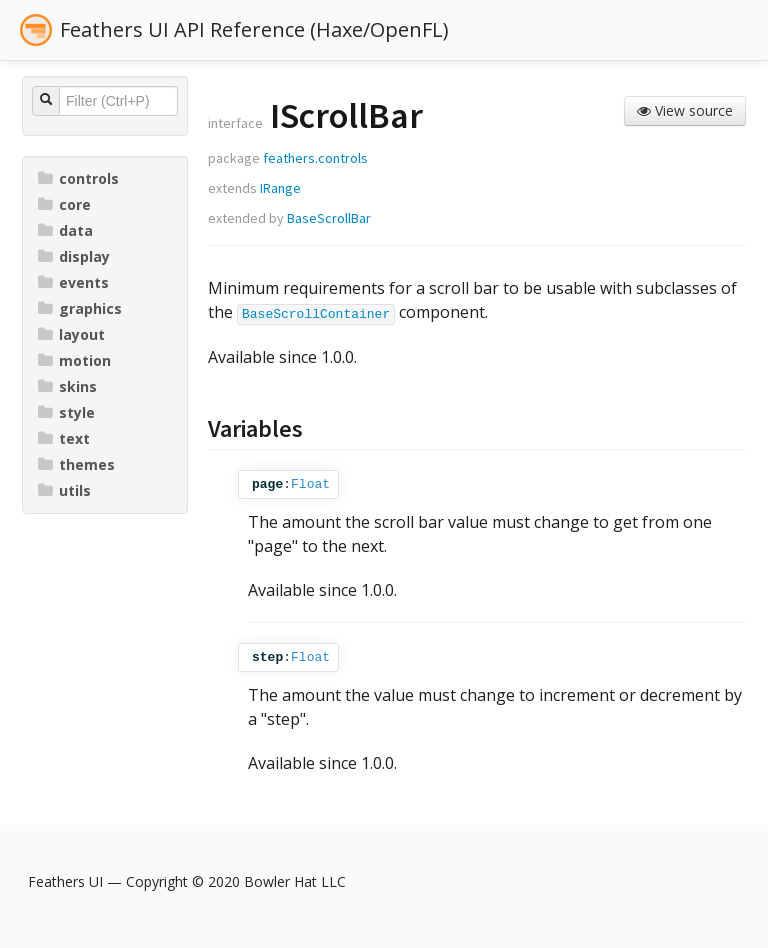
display (74, 256)
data (65, 230)
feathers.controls (315, 158)
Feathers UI (65, 881)
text (64, 438)
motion (74, 360)
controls (78, 178)
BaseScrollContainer (316, 314)
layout (71, 334)
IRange (280, 188)
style (66, 412)
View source (685, 110)
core (64, 204)
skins (67, 386)
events (73, 282)
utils (64, 490)
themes (76, 464)
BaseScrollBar (329, 218)
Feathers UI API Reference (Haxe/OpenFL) (254, 29)
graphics (80, 308)
